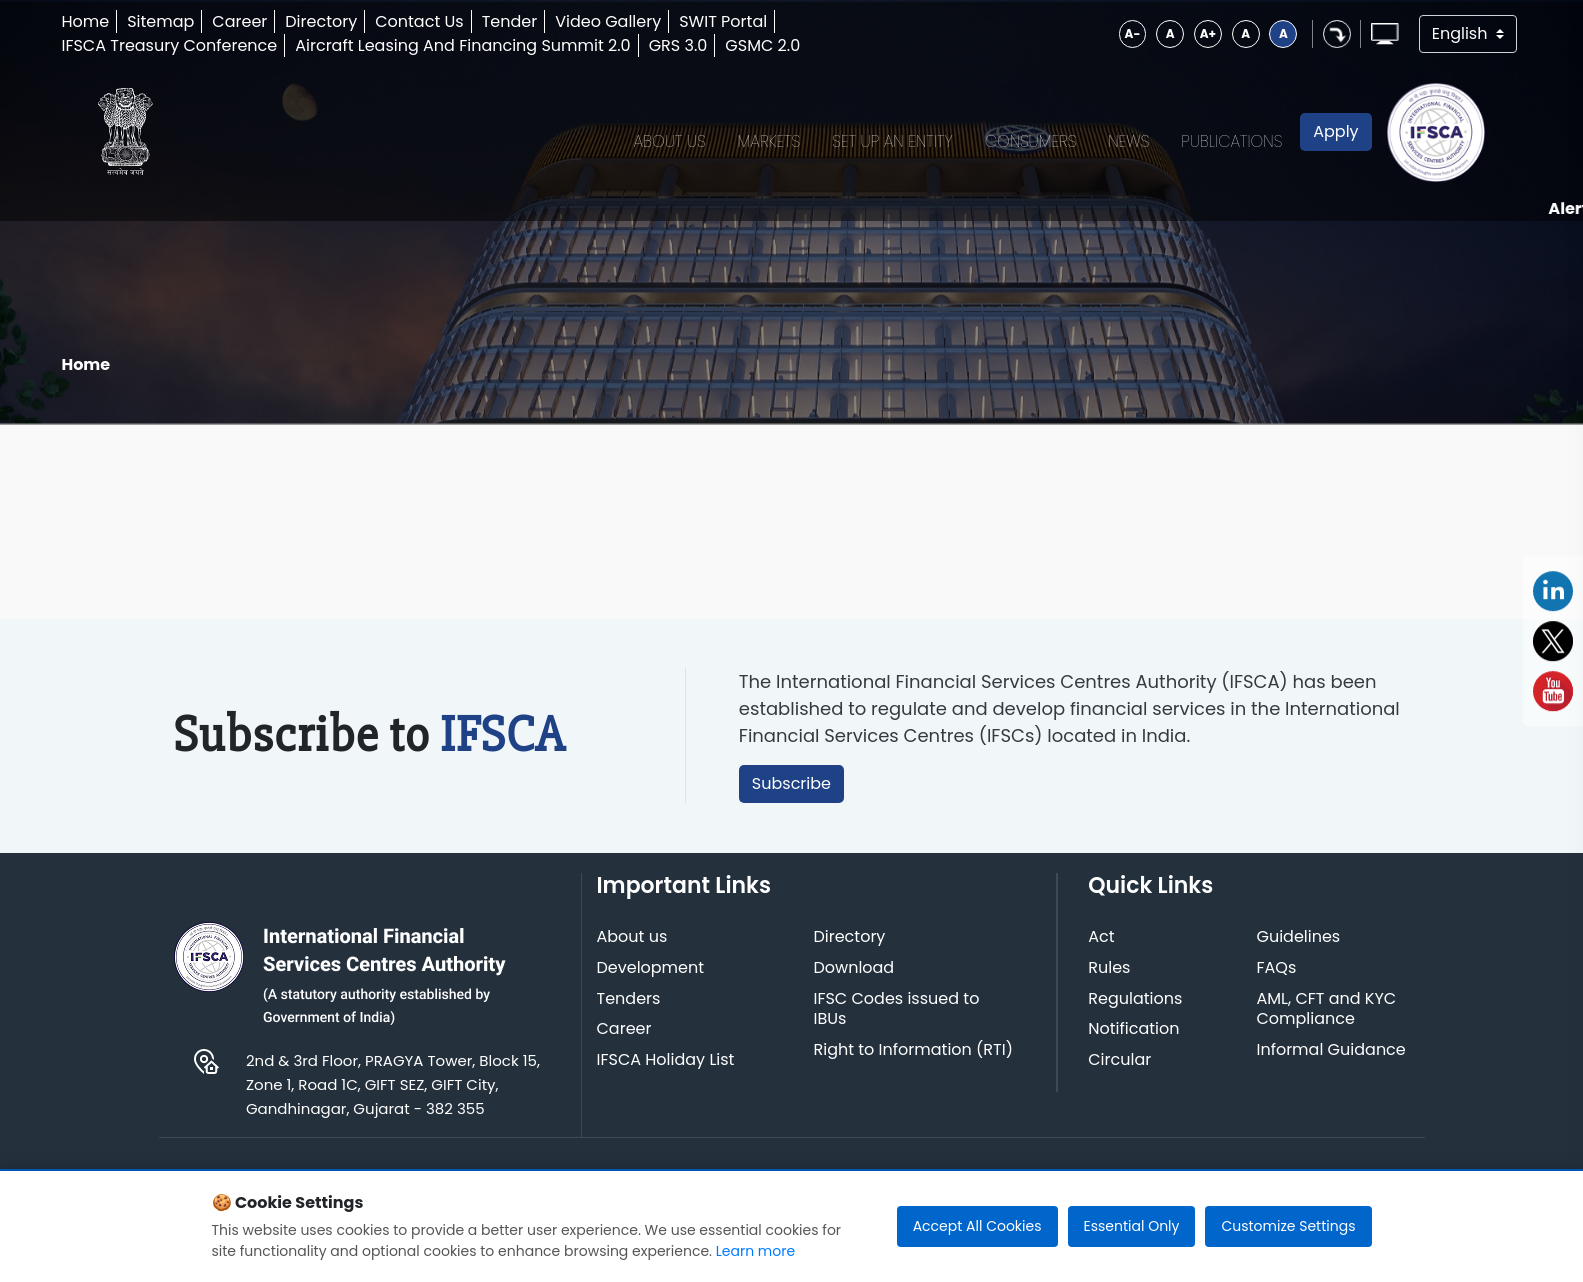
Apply (1332, 138)
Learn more (755, 1251)
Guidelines (1299, 952)
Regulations (1136, 1013)
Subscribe (792, 797)
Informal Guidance (1331, 1065)
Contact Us (421, 21)
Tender (512, 21)
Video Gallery (610, 21)
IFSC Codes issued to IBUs (898, 1024)
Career (241, 21)
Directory (323, 21)
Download (855, 983)
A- (1128, 33)
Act (1102, 952)
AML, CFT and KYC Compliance (1327, 1024)
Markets (765, 138)
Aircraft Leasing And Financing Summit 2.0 (464, 45)
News (1125, 138)
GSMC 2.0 (764, 45)
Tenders (630, 1013)
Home (87, 21)
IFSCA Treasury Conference (171, 45)
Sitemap (162, 21)
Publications (1228, 138)
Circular (1120, 1075)
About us (633, 952)
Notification (1134, 1044)
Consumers (1027, 138)
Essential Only (1132, 1226)
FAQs (1277, 983)
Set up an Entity (889, 138)
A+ (1203, 33)
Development (652, 983)
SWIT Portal (725, 21)
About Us (666, 138)
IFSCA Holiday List (667, 1075)
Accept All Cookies (977, 1226)
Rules (1110, 983)
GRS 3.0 (680, 45)
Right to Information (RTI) (914, 1065)
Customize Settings (1288, 1226)
